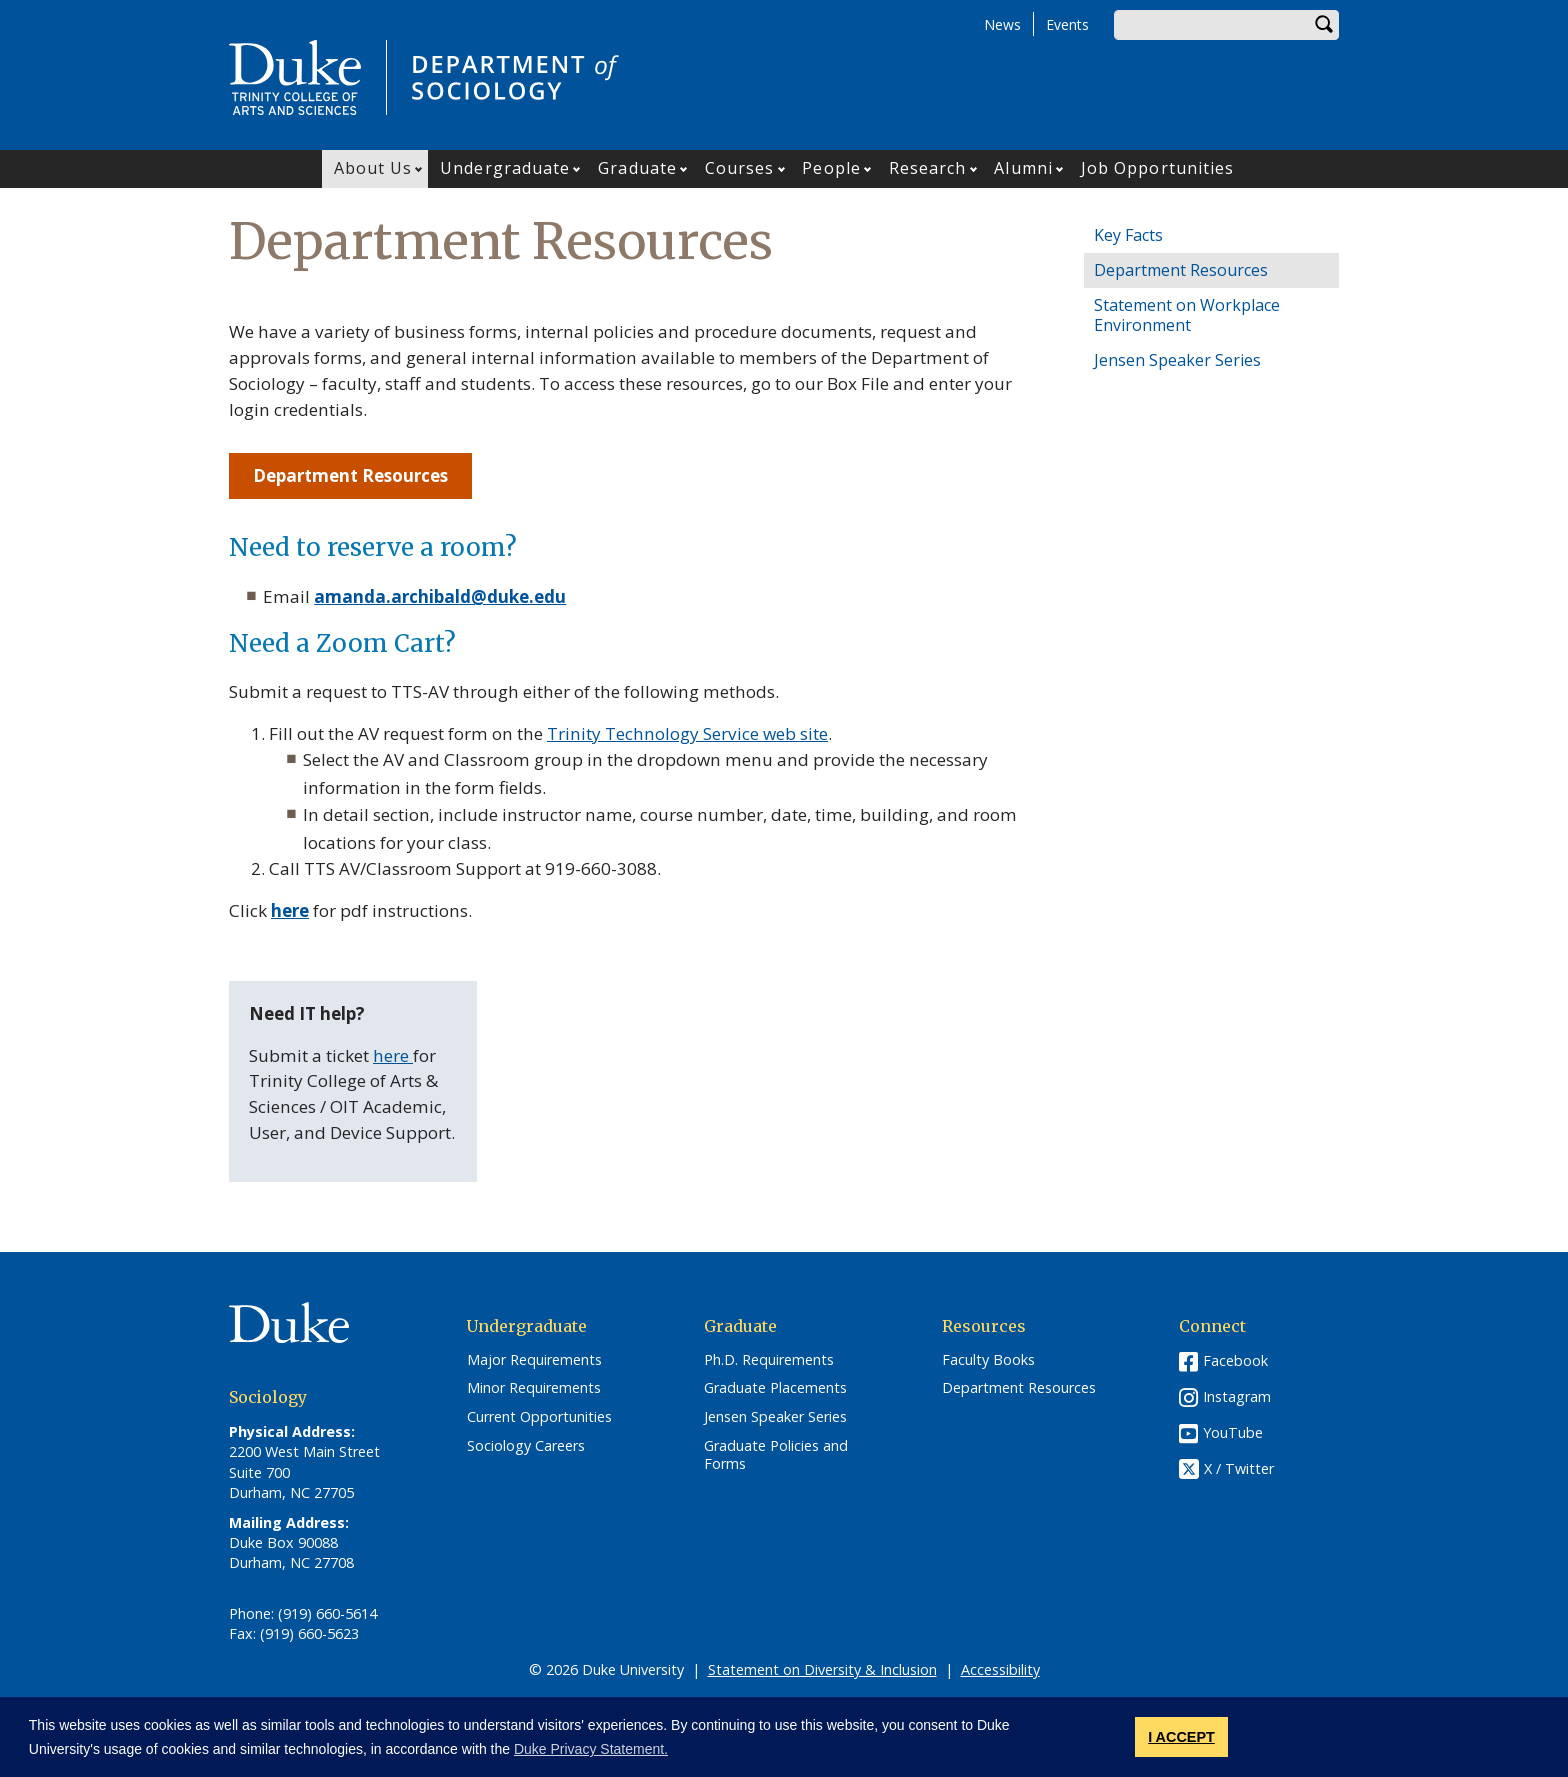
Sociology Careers (526, 1446)
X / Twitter (1239, 1468)
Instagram (1237, 1396)
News (1002, 24)
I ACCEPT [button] (1181, 1737)
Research (928, 168)
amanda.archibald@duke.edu (440, 596)
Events (1067, 24)
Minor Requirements (534, 1388)
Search (1324, 25)
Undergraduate (505, 168)
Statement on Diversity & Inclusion (822, 1669)
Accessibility (1000, 1669)
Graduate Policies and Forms (776, 1455)
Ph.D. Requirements (769, 1360)
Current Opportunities (539, 1417)
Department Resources (1181, 270)
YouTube (1233, 1432)
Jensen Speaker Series (1177, 360)
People (831, 168)
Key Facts (1128, 235)
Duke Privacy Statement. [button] (591, 1749)
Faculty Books (988, 1360)
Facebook (1235, 1360)
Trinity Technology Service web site (687, 733)
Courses (740, 168)
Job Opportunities (1158, 168)
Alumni (1023, 168)
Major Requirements (534, 1360)
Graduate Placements (775, 1388)
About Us (373, 168)
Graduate (637, 168)
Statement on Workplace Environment (1187, 314)
